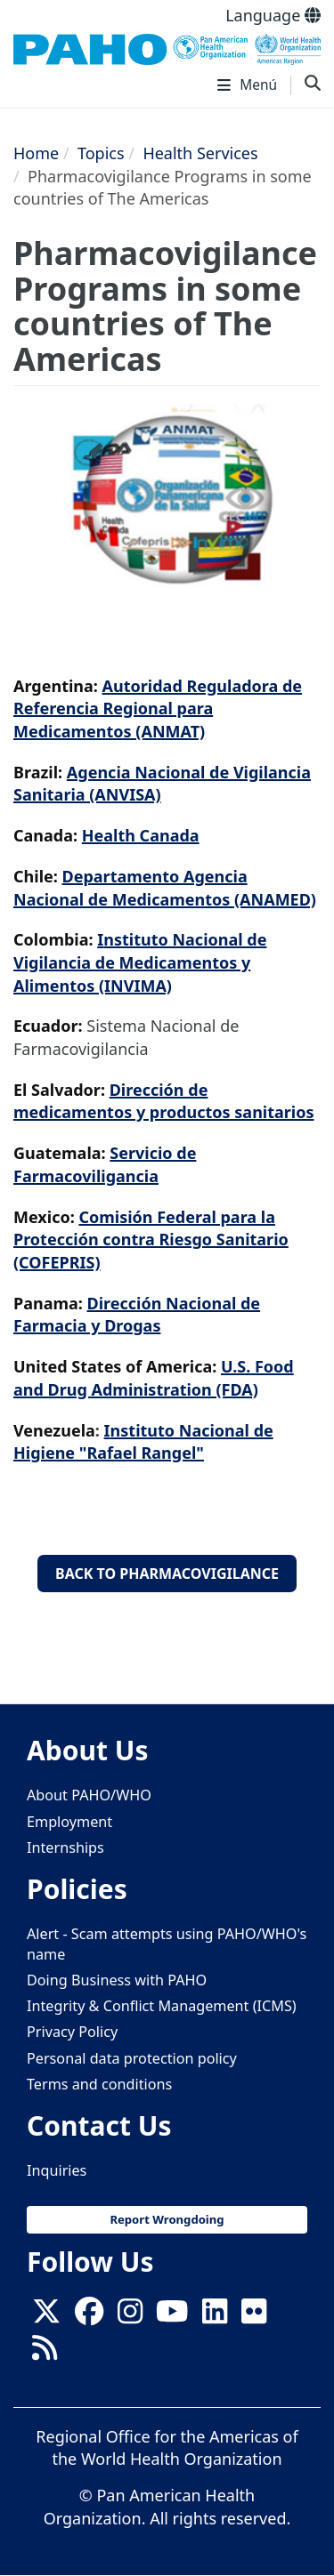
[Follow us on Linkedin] (214, 2316)
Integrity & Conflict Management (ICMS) (162, 2006)
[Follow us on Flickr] (253, 2316)
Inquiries (56, 2170)
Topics (101, 153)
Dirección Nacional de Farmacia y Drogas (136, 1314)
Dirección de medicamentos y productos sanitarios (163, 1101)
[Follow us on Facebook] (89, 2316)
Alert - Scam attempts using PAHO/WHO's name (166, 1944)
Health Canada (141, 835)
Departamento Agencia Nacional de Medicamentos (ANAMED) (164, 887)
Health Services (200, 153)
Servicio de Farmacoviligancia (104, 1164)
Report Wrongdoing (167, 2219)
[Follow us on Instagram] (130, 2316)
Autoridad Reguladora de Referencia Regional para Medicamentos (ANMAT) (157, 708)
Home (36, 153)
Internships (65, 1847)
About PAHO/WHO (89, 1795)
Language (273, 15)
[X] (46, 2316)
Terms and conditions (99, 2084)
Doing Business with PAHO (117, 1980)
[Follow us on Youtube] (172, 2316)
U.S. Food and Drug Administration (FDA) (153, 1378)
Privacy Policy (72, 2031)
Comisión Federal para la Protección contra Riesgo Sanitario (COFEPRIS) (151, 1239)
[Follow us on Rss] (44, 2353)
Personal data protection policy (132, 2058)
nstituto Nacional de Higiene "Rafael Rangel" (143, 1442)
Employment (69, 1821)
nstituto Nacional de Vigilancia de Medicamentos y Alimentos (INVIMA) (139, 962)
